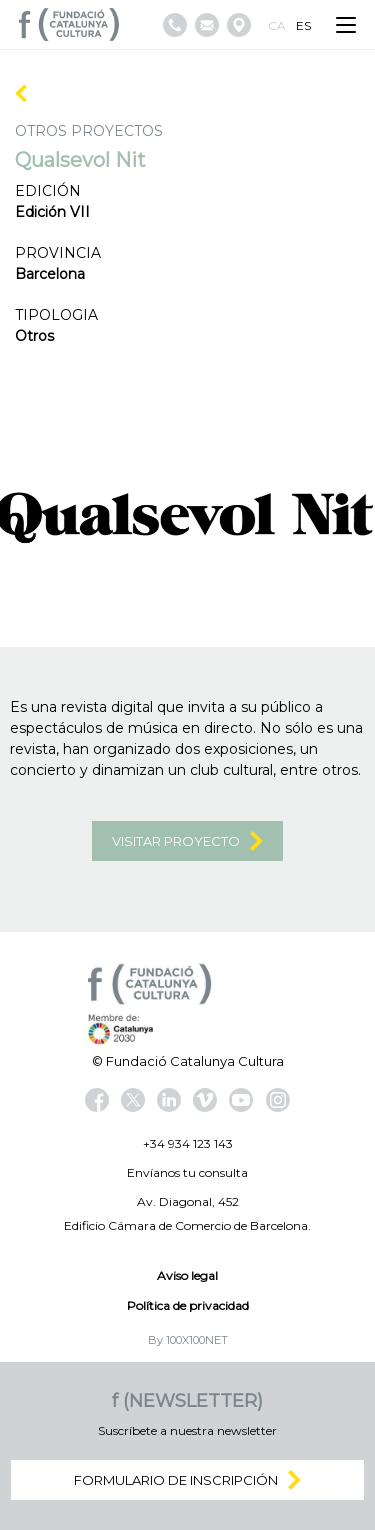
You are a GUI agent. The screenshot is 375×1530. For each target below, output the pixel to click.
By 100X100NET (188, 1340)
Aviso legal (187, 1275)
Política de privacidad (188, 1305)
